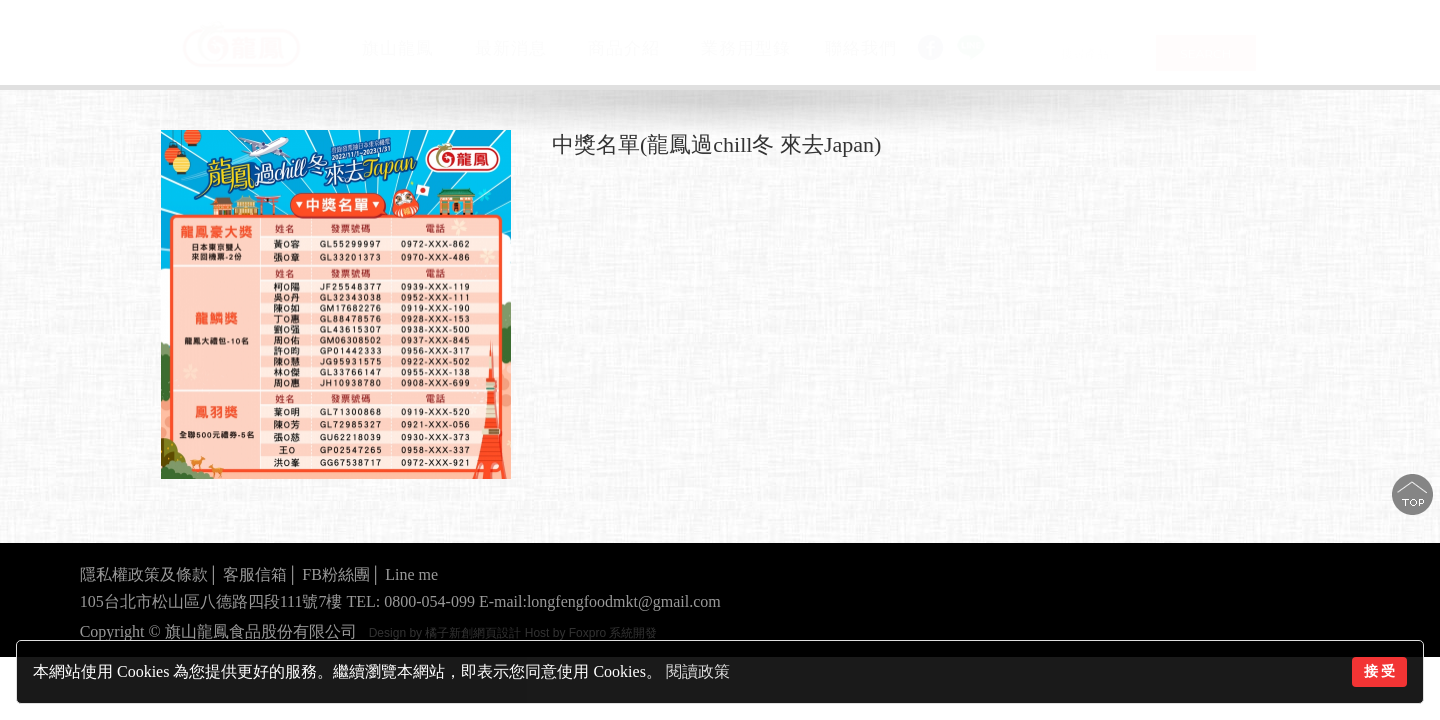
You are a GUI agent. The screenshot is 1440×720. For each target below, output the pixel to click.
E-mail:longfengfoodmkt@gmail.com (600, 601)
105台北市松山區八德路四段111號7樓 (211, 601)
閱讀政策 (698, 671)
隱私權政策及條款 (144, 574)
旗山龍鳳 (398, 48)
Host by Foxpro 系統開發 (591, 633)
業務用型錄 (746, 48)
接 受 (1380, 671)
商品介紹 (624, 48)
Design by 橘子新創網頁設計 (447, 633)
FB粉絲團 (336, 574)
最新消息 (511, 48)
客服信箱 (255, 574)
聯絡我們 (861, 48)
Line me (411, 574)
